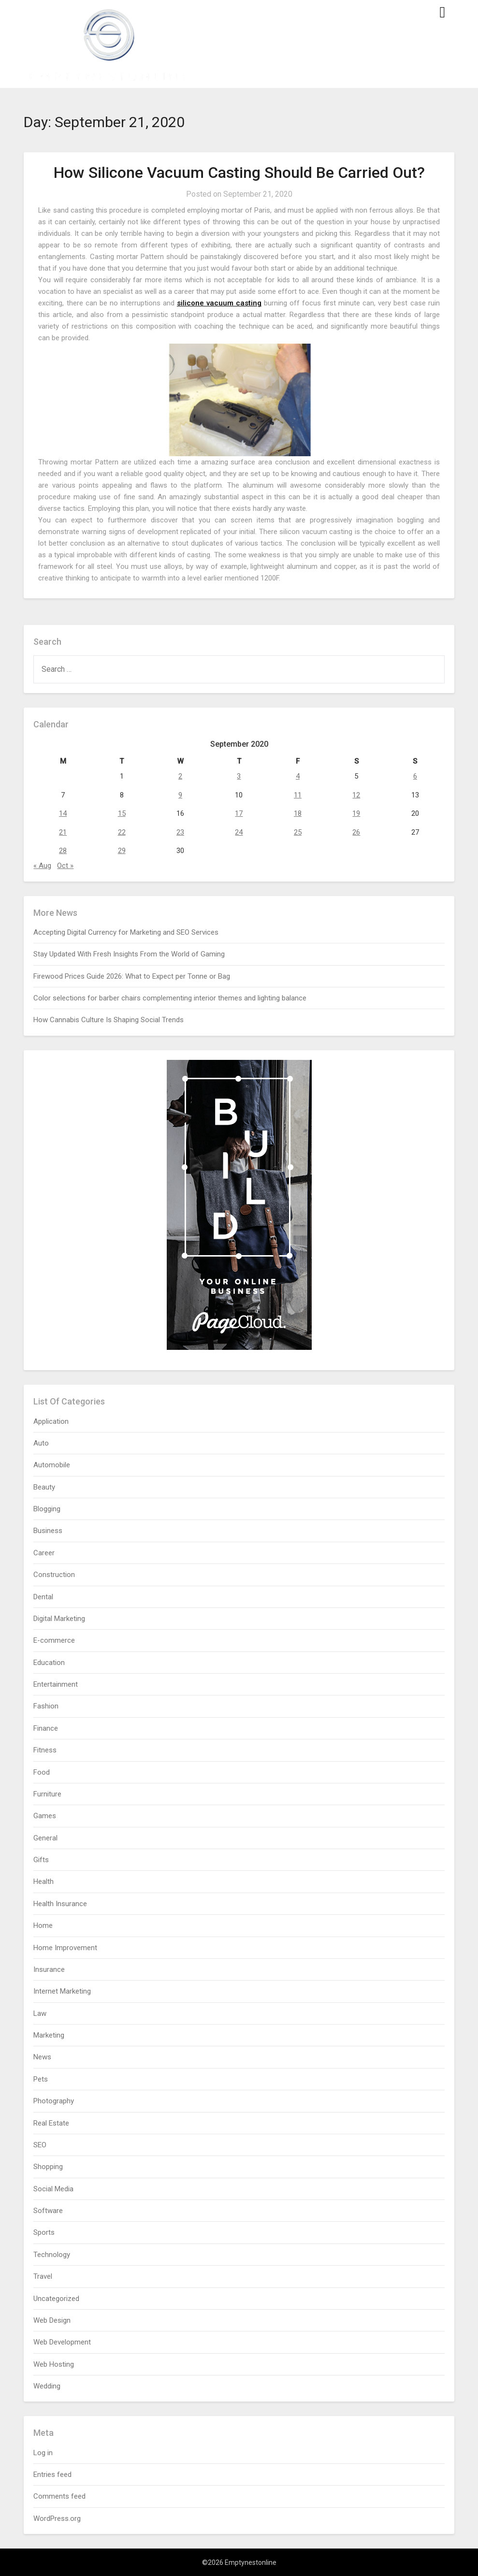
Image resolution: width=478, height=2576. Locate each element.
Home (43, 1925)
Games (44, 1815)
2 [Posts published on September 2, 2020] (180, 776)
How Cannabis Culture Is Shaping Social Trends (108, 1019)
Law (39, 2013)
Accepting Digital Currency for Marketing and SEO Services (125, 932)
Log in (43, 2452)
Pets (40, 2079)
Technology (51, 2254)
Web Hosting (53, 2364)
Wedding (46, 2386)
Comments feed (59, 2496)
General (45, 1838)
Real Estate (51, 2123)
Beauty (44, 1487)
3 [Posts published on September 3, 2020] (239, 776)
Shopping (48, 2166)
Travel (42, 2276)
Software (48, 2210)
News (42, 2057)
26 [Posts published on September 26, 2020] (356, 832)
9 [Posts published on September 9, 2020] (180, 795)
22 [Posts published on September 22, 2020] (122, 832)
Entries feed (52, 2474)
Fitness (45, 1750)
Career (44, 1552)
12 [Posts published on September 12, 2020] (356, 795)
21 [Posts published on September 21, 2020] (63, 832)
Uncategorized (56, 2298)
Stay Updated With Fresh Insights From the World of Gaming (129, 954)
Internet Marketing (62, 1991)
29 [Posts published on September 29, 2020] (122, 850)
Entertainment (55, 1684)
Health (43, 1881)
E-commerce (54, 1640)
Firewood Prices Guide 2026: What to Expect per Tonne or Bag (131, 976)
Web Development (62, 2342)
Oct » (65, 865)
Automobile (51, 1465)
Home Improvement (65, 1947)
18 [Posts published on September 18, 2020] (298, 813)
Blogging (46, 1509)
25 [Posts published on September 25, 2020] (298, 832)
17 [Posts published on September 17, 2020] (239, 813)
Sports (44, 2232)
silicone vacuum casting (219, 303)
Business (47, 1530)
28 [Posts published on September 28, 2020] (63, 850)
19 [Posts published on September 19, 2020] (356, 813)
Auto (41, 1443)
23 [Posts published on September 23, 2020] (180, 832)
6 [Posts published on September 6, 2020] (415, 776)
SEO (39, 2145)
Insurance (49, 1969)
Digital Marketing (59, 1618)
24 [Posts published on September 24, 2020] (239, 832)
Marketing (48, 2035)
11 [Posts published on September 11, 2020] (298, 795)
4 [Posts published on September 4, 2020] (298, 776)
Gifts (41, 1859)
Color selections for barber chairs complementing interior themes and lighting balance (169, 998)
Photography (53, 2101)
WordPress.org (57, 2518)
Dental (43, 1596)
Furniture (47, 1794)
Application (51, 1421)
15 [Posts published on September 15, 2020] (122, 813)
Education (49, 1662)
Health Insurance (60, 1903)
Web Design (52, 2320)
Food (41, 1772)
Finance (45, 1728)
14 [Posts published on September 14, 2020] (63, 813)
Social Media (53, 2189)
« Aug (42, 865)
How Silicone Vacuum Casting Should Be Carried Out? (239, 172)
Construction (54, 1574)
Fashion (45, 1706)
